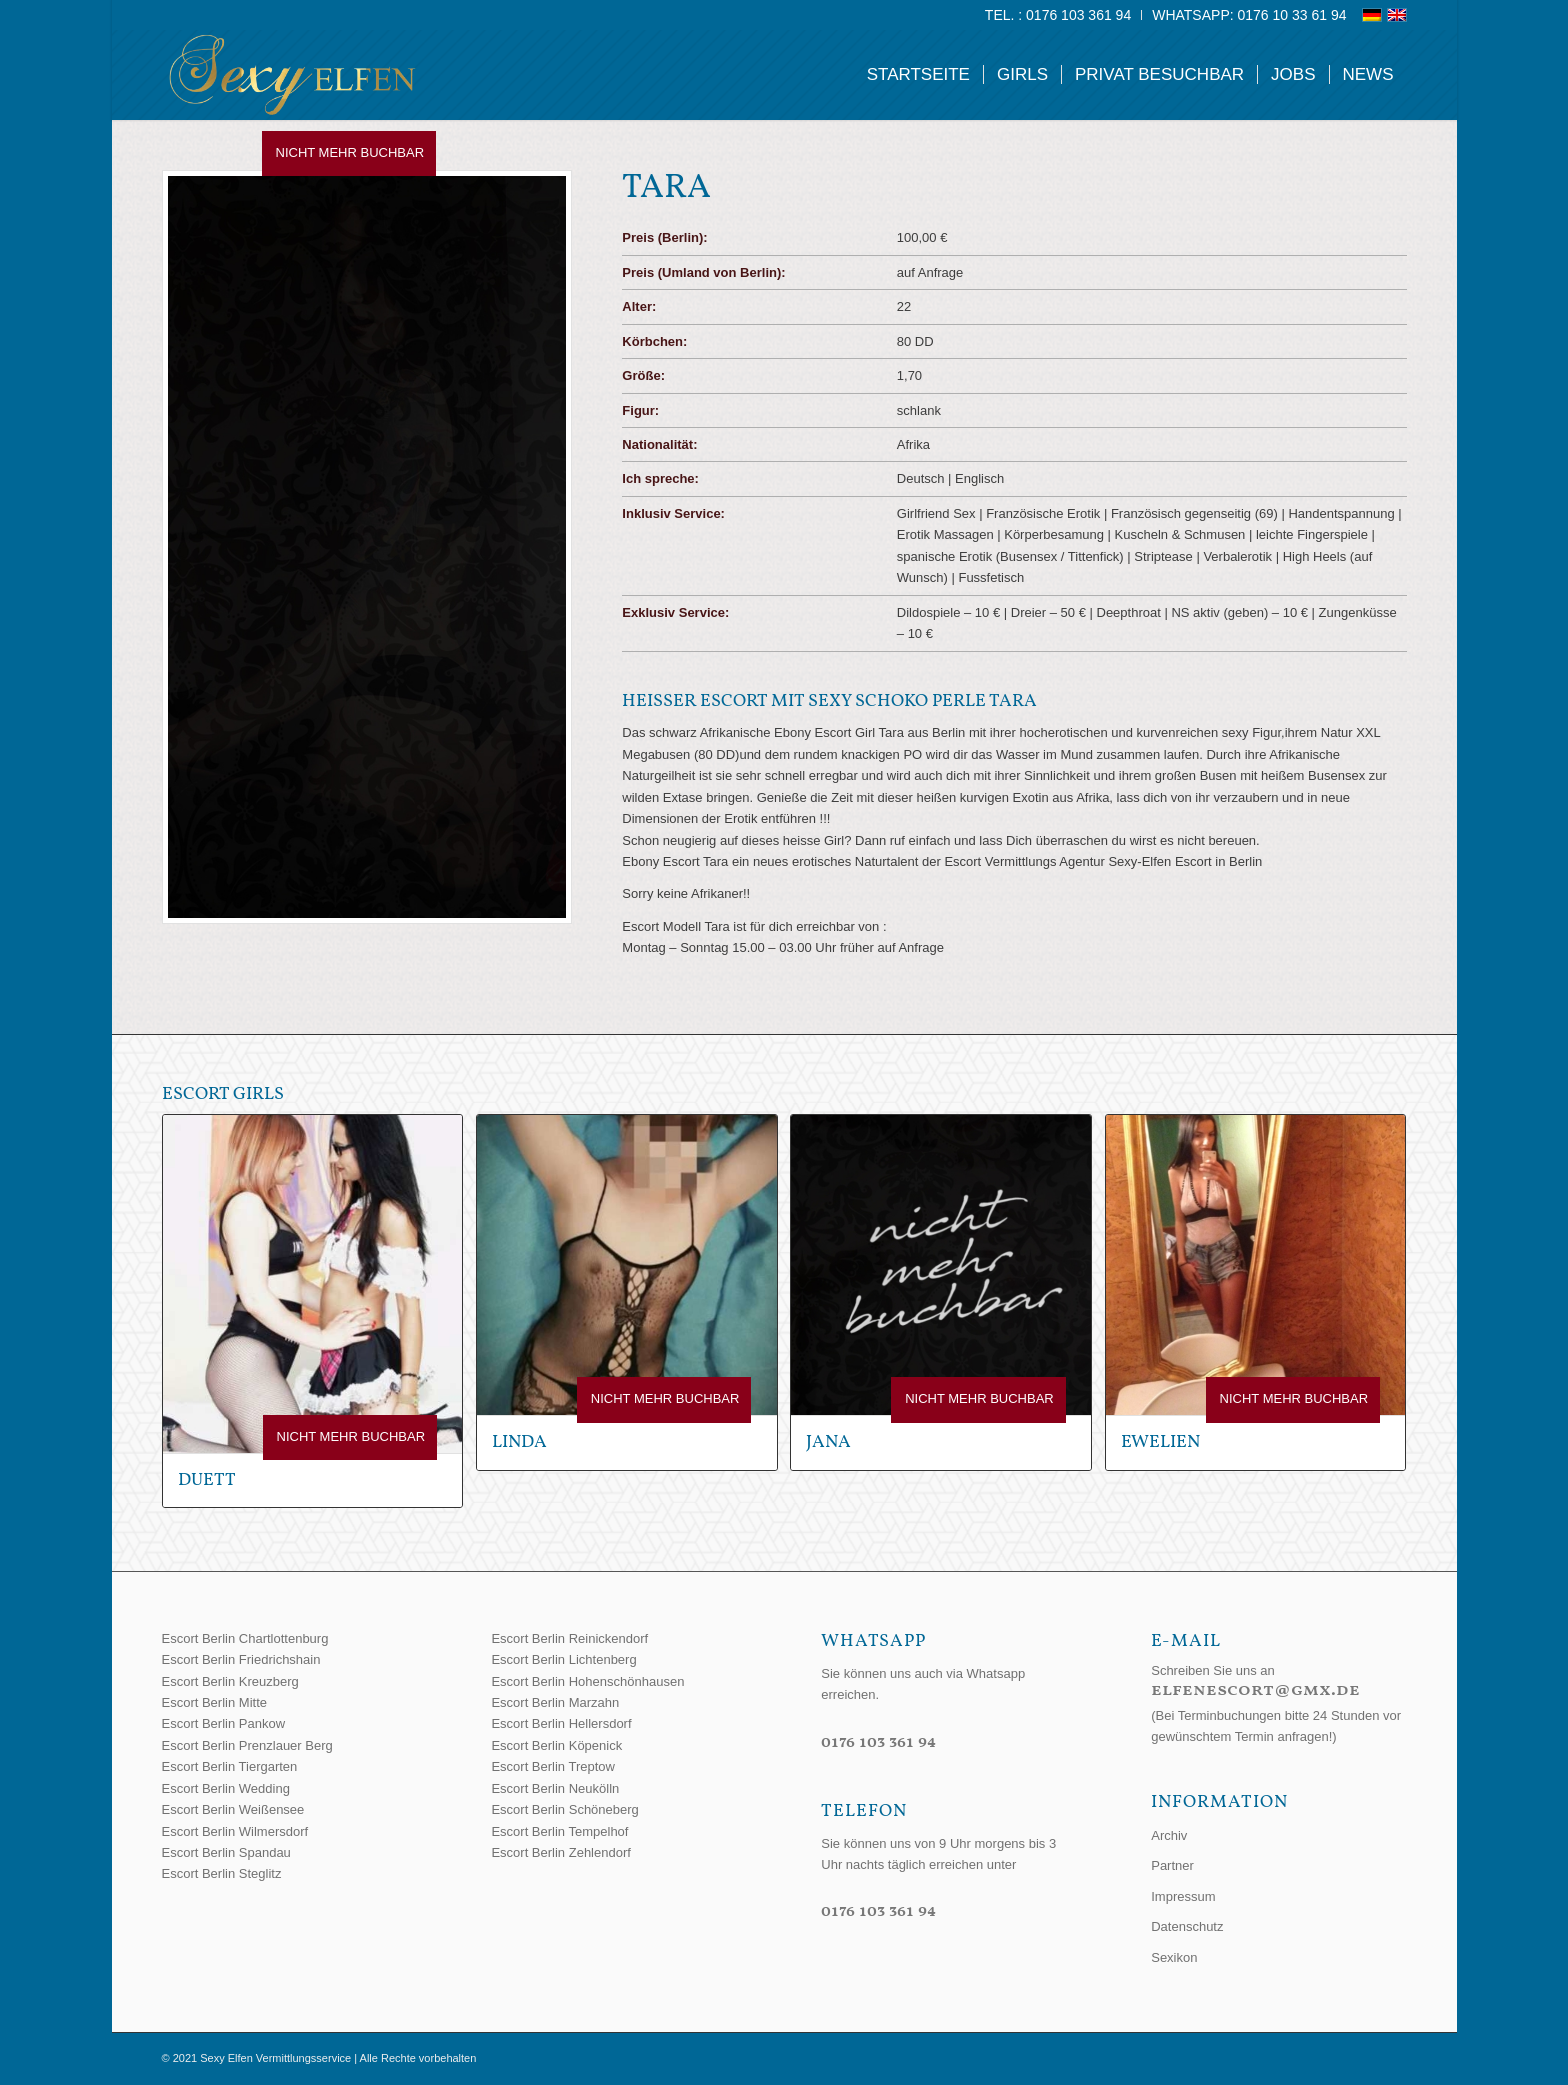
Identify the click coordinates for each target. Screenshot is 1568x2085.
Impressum (1183, 1896)
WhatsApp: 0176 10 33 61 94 (1249, 15)
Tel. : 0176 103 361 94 (1058, 15)
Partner (1172, 1865)
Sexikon (1174, 1957)
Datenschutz (1187, 1926)
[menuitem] (1058, 15)
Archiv (1169, 1835)
